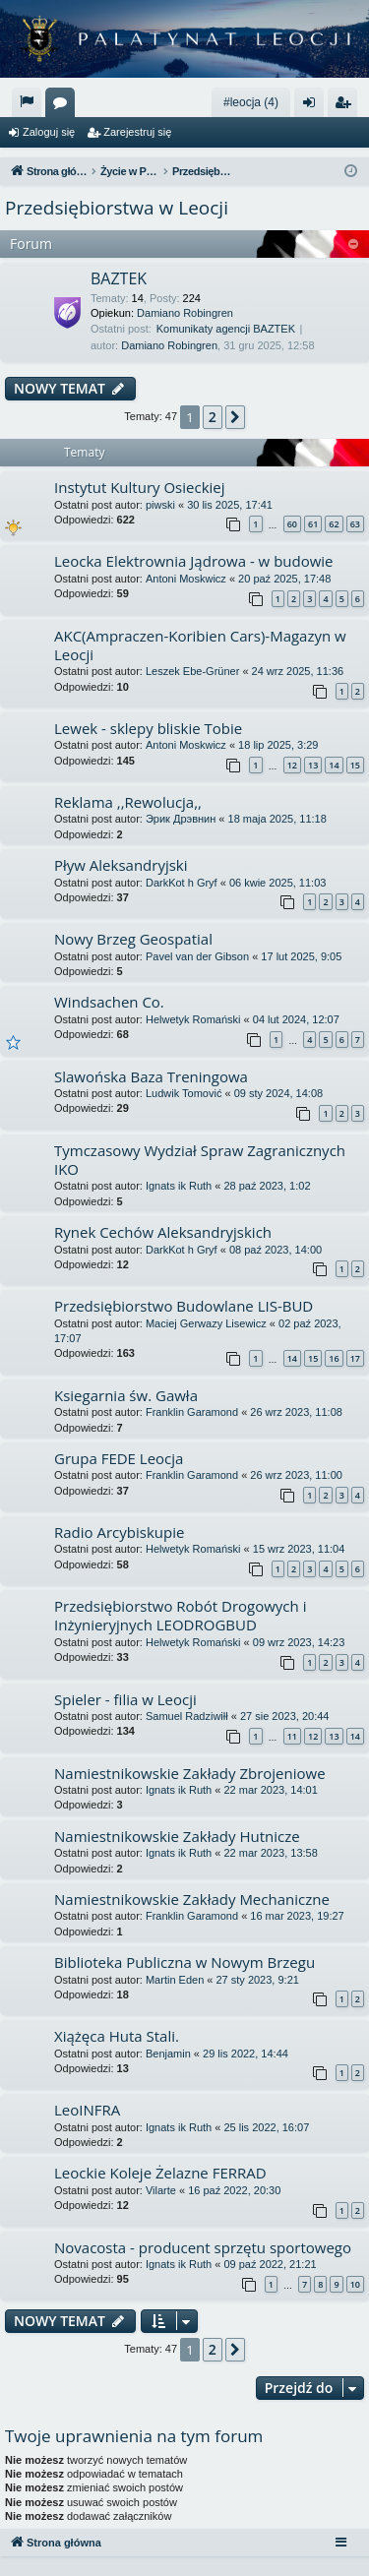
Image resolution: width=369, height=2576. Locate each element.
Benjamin (168, 2053)
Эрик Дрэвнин (180, 819)
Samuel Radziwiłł (187, 1716)
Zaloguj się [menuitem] (313, 106)
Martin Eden (175, 1980)
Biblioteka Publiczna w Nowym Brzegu (184, 1962)
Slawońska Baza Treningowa (151, 1076)
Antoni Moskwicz (186, 578)
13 (313, 765)
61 (313, 524)
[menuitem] (26, 102)
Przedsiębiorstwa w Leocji (116, 207)
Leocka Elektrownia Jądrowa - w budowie (194, 561)
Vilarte (161, 2190)
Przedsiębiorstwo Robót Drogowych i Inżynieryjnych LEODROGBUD (180, 1615)
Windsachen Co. (109, 1002)
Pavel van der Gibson (197, 956)
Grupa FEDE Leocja (118, 1458)
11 (292, 1736)
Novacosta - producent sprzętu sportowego (202, 2247)
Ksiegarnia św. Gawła (126, 1395)
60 (292, 524)
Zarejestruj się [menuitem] (346, 106)
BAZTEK (119, 278)
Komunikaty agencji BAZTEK (225, 329)
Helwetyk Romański (193, 1019)
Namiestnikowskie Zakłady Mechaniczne (192, 1899)
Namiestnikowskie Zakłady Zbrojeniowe (190, 1773)
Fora (64, 106)
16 (333, 1358)
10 (355, 2284)
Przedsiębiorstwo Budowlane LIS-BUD (183, 1306)
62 (333, 524)
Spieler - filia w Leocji (125, 1699)
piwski (160, 505)
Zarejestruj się (137, 132)
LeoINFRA (87, 2109)
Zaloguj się (49, 132)
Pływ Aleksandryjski (121, 865)
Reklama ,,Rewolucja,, (128, 802)
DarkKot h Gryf (181, 883)
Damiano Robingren (185, 313)
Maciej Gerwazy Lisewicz (206, 1323)
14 (333, 765)
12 (292, 765)
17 (355, 1358)
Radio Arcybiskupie (119, 1532)
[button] (235, 417)
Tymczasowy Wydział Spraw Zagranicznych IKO (199, 1159)
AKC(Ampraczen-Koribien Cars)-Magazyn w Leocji (200, 645)
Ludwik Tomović (183, 1093)
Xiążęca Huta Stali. (116, 2036)
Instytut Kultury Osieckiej (139, 487)
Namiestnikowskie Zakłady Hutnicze (177, 1836)
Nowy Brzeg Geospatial (133, 939)
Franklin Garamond (192, 1412)
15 (355, 765)
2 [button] (212, 416)
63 (355, 524)
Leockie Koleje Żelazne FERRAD (160, 2172)
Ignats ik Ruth (179, 1186)
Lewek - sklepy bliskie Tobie (148, 728)
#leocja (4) (250, 102)
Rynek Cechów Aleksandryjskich (163, 1232)
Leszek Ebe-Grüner (192, 671)
